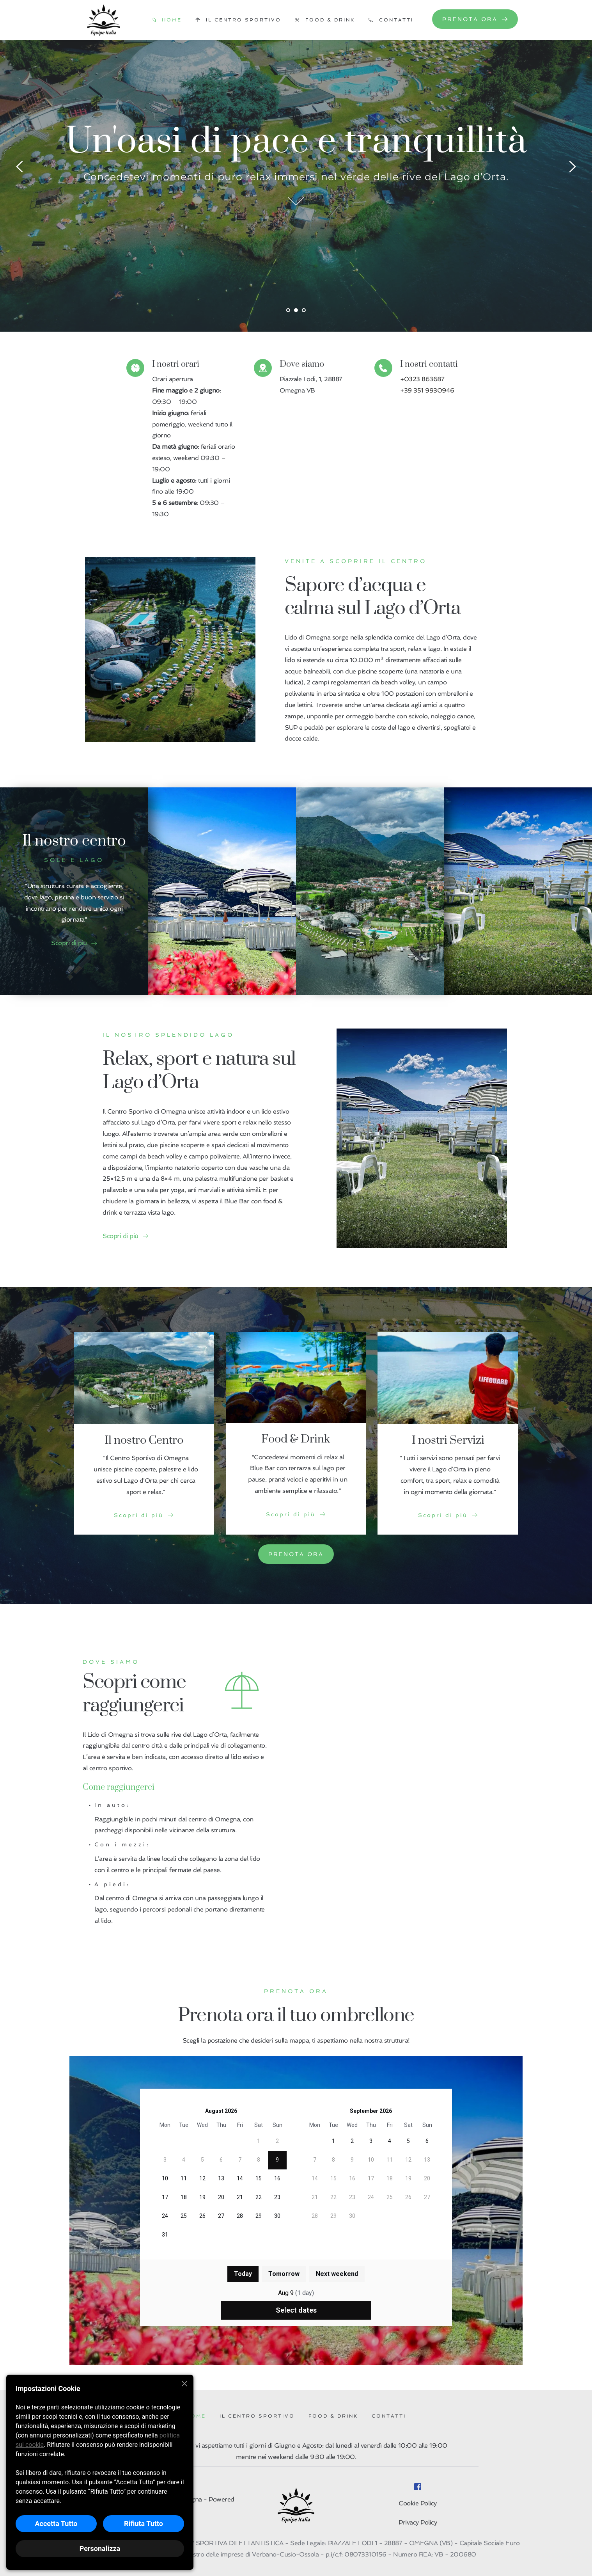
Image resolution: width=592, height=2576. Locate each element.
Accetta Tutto (56, 2523)
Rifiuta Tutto (143, 2523)
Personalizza (100, 2548)
